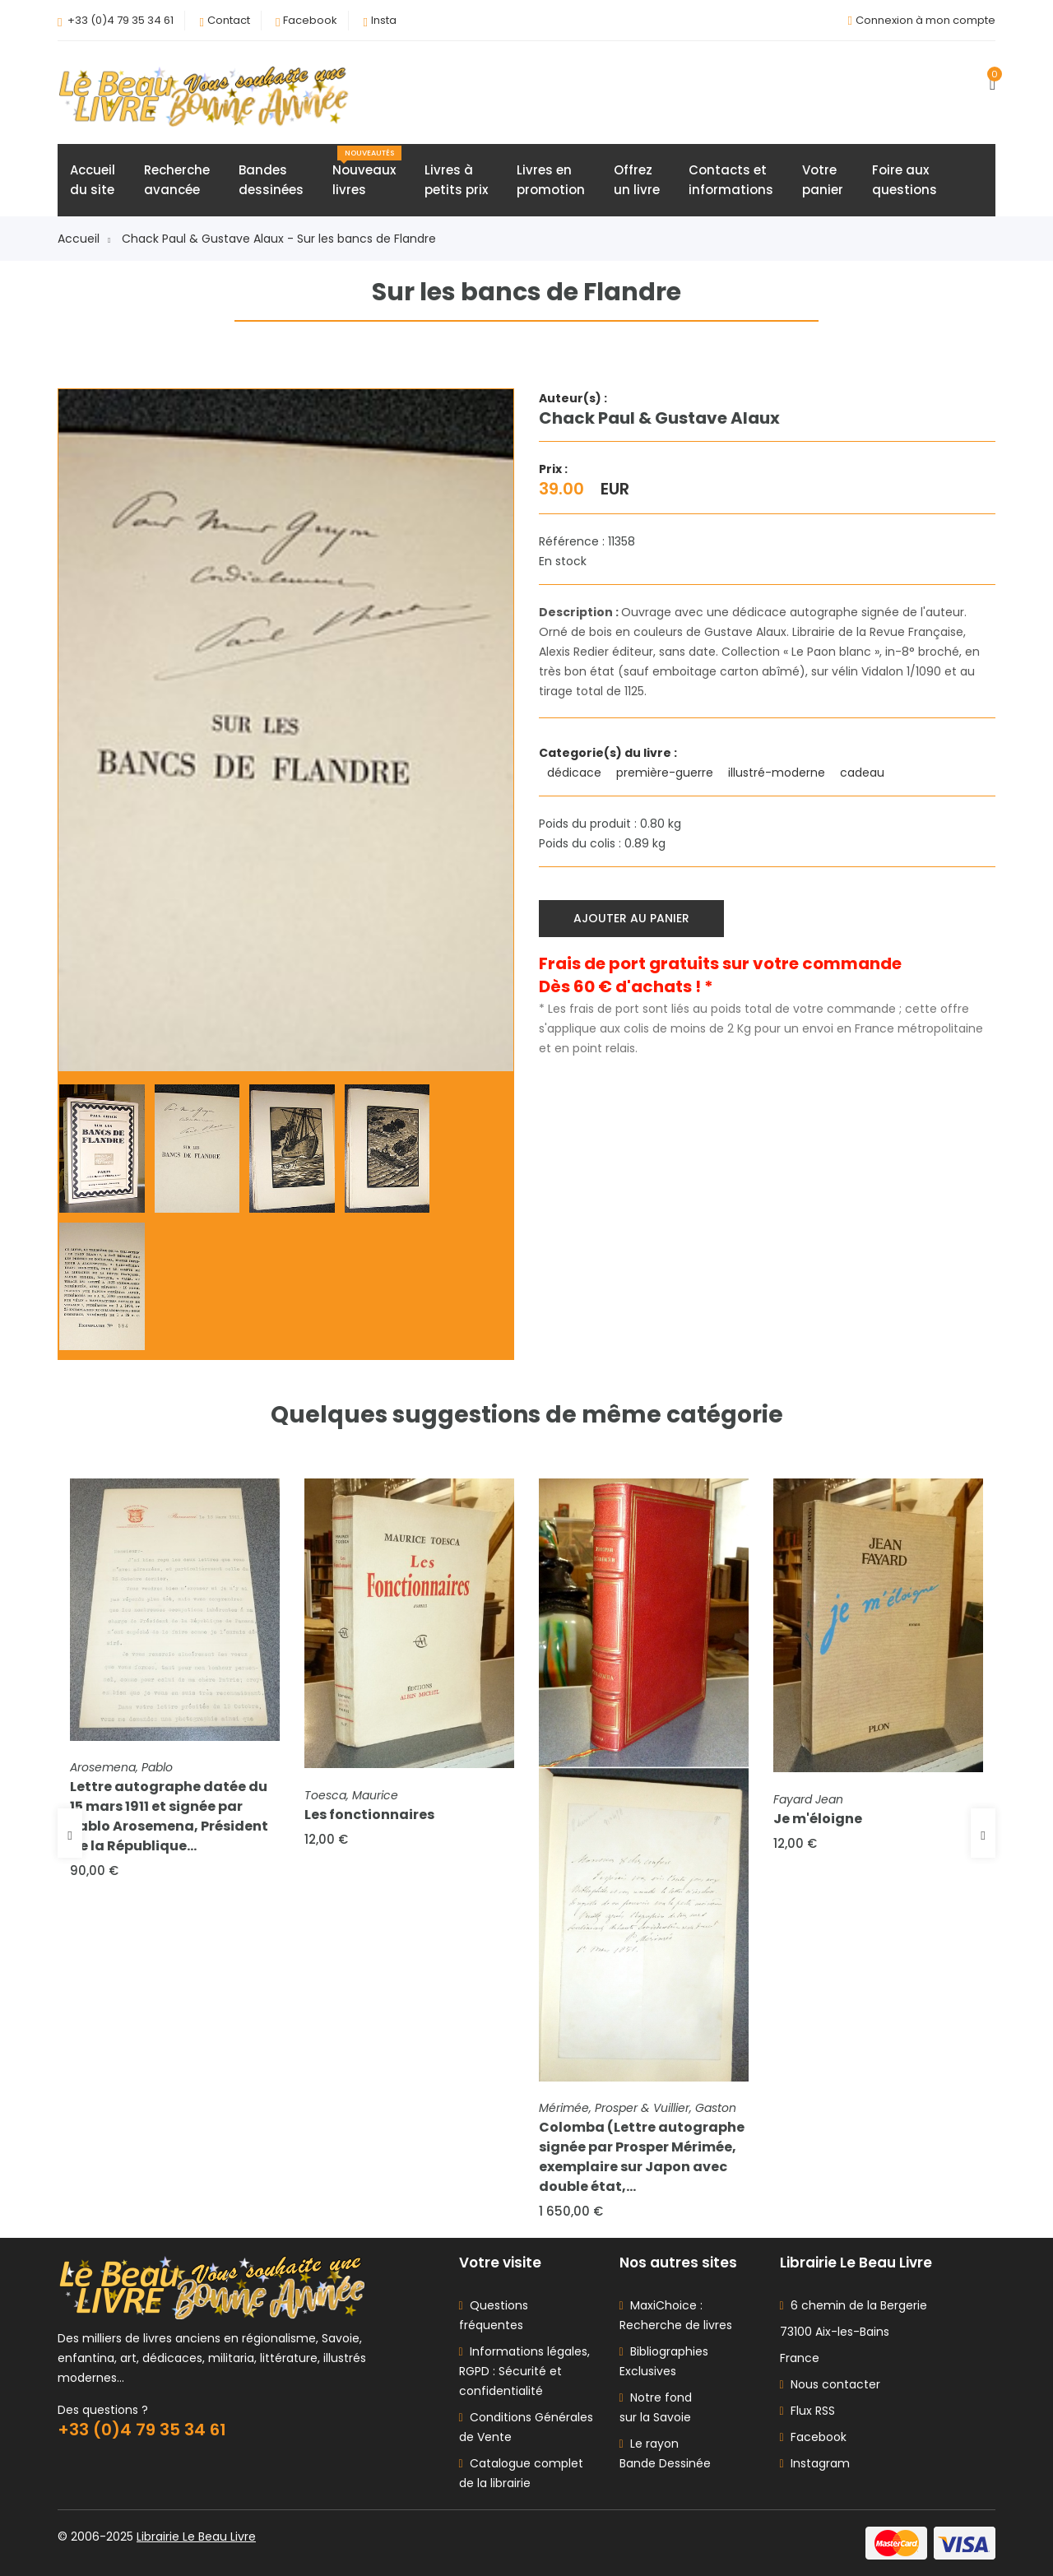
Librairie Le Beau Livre (196, 2536)
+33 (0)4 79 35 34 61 (120, 20)
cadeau (864, 772)
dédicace (576, 772)
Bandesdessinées (271, 179)
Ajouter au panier (631, 918)
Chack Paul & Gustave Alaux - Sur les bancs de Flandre (279, 238)
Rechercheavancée (177, 179)
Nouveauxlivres (366, 172)
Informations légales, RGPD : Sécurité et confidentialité (524, 2371)
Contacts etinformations (731, 179)
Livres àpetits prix (456, 179)
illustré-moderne (778, 772)
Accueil (84, 238)
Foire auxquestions (904, 179)
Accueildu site (92, 179)
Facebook (310, 20)
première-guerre (666, 772)
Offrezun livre (637, 179)
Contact (228, 20)
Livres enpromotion (551, 179)
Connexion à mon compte (925, 20)
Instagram (815, 2463)
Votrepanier (822, 179)
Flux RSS (807, 2410)
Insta (384, 20)
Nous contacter (830, 2384)
